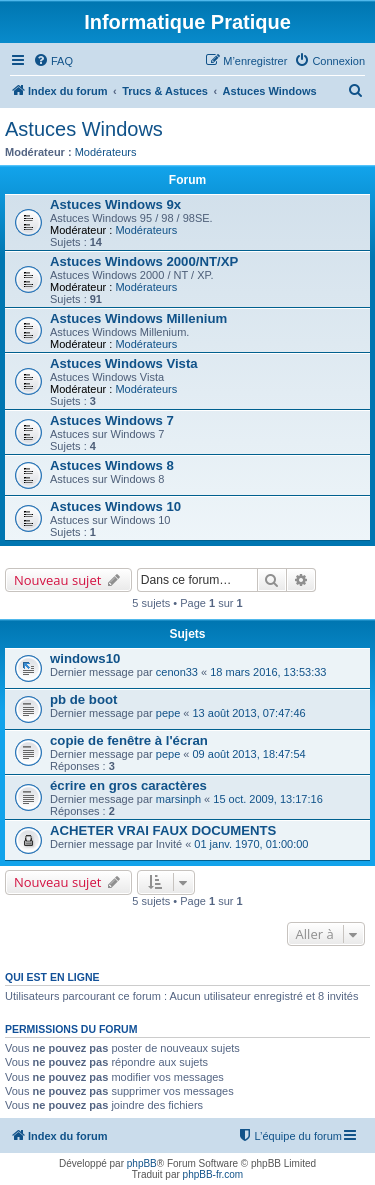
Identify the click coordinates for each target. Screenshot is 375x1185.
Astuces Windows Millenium (138, 318)
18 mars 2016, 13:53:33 (268, 672)
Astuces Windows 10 (115, 506)
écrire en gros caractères (128, 785)
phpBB (142, 1163)
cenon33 (177, 672)
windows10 (85, 658)
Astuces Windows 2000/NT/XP (144, 261)
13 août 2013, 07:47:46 (249, 713)
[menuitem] (53, 61)
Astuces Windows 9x (115, 204)
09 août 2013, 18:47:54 (249, 754)
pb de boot (83, 699)
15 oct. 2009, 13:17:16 (267, 799)
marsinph (178, 799)
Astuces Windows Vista (124, 363)
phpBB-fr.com (213, 1174)
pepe (168, 713)
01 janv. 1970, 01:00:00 (251, 844)
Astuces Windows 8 (112, 465)
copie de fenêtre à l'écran (129, 740)
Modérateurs (106, 152)
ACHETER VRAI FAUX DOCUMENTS (163, 830)
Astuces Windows (84, 129)
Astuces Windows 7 (112, 420)
